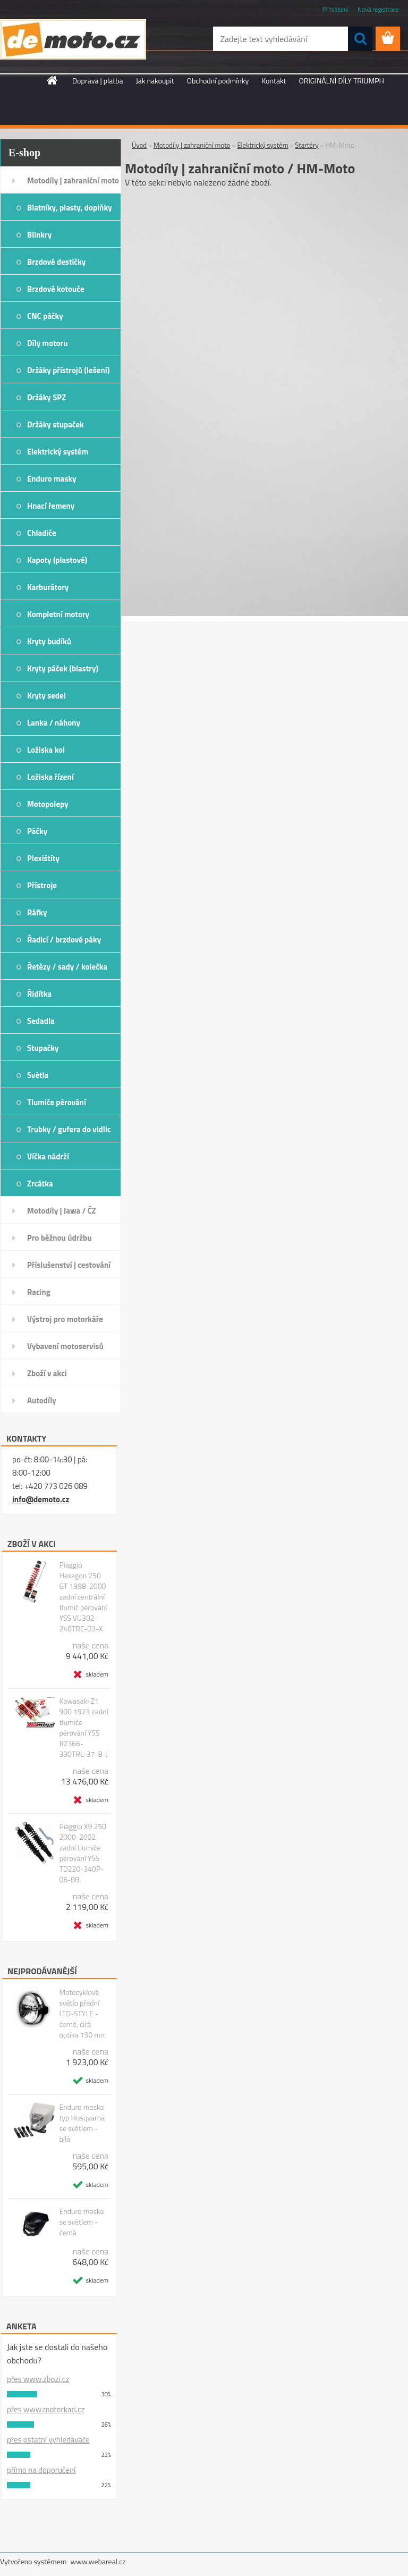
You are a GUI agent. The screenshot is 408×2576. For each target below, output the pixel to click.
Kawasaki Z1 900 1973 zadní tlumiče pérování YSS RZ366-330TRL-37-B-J (83, 1728)
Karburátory (48, 587)
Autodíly (41, 1400)
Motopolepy (48, 804)
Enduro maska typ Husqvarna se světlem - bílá (82, 2123)
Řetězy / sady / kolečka (67, 967)
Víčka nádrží (48, 1156)
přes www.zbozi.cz (38, 2379)
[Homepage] (52, 80)
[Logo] (73, 39)
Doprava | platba (97, 80)
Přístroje (42, 885)
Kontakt (273, 80)
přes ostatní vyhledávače (48, 2440)
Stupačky (43, 1048)
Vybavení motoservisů (65, 1346)
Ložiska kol (46, 750)
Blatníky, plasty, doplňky (69, 207)
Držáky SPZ (46, 397)
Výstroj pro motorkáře (65, 1319)
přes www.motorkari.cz (45, 2409)
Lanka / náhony (53, 723)
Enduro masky (51, 479)
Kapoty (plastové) (57, 560)
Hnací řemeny (50, 506)
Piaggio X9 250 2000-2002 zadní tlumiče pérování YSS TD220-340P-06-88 (82, 1853)
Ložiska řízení (50, 777)
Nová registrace (378, 9)
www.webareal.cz (98, 2561)
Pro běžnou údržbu (59, 1238)
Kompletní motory (58, 614)
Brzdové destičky (56, 262)
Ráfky (37, 912)
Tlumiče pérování (56, 1102)
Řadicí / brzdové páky (64, 939)
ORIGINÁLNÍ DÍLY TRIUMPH (341, 80)
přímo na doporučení (41, 2470)
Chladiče (41, 533)
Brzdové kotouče (55, 289)
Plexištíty (43, 858)
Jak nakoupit (155, 80)
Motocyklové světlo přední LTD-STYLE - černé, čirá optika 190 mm (82, 2013)
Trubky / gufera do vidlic (68, 1129)
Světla (37, 1075)
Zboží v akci (47, 1373)
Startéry (306, 145)
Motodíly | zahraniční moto (73, 180)
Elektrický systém (57, 451)
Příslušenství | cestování (68, 1265)
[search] (360, 39)
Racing (38, 1292)
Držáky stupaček (55, 424)
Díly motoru (47, 343)
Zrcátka (40, 1183)
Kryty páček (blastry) (62, 668)
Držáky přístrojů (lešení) (68, 370)
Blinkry (39, 235)
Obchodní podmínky (218, 80)
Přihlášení (335, 9)
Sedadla (41, 1021)
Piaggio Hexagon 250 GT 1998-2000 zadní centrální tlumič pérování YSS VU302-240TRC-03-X (83, 1597)
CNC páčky (45, 316)
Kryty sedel (46, 695)
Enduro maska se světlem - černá (81, 2222)
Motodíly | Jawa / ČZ (61, 1211)
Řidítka (39, 994)
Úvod (139, 145)
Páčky (37, 831)
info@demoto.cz (40, 1499)
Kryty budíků (49, 641)
